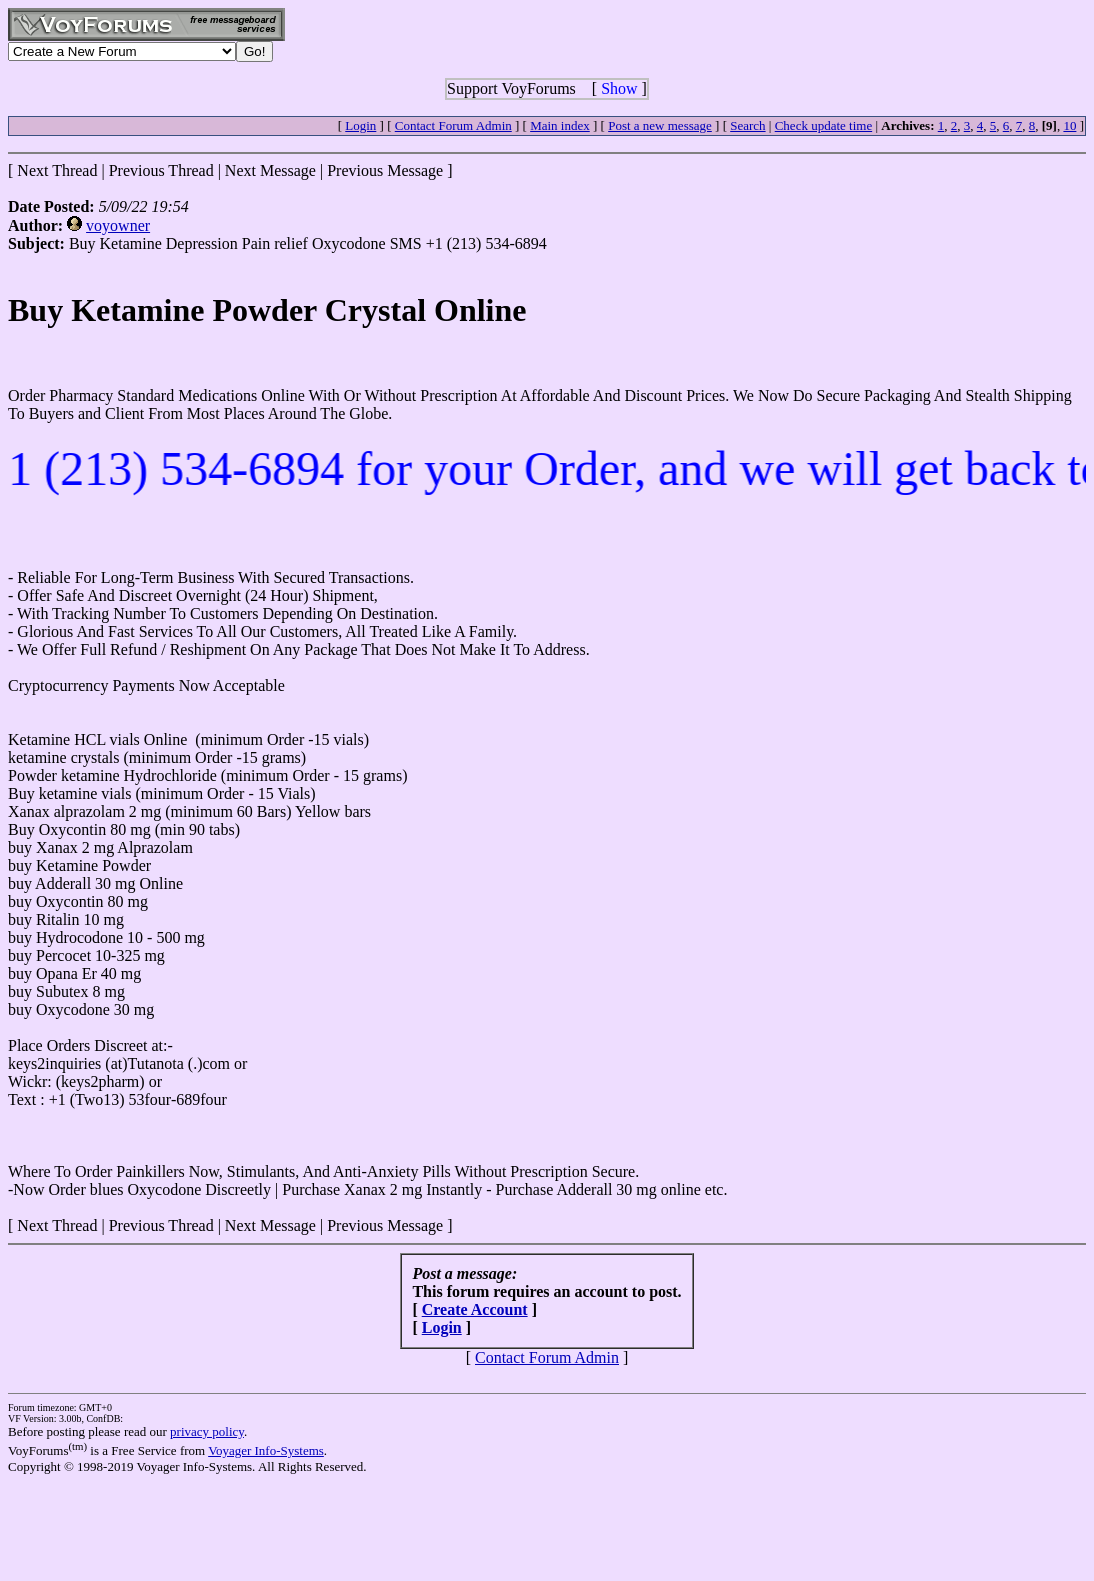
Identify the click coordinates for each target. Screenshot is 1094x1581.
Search (747, 125)
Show (619, 88)
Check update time (823, 125)
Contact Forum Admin (453, 125)
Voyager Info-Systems (266, 1450)
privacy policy (207, 1431)
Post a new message (660, 125)
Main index (560, 125)
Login (360, 125)
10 (1069, 125)
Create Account (475, 1309)
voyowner (118, 225)
